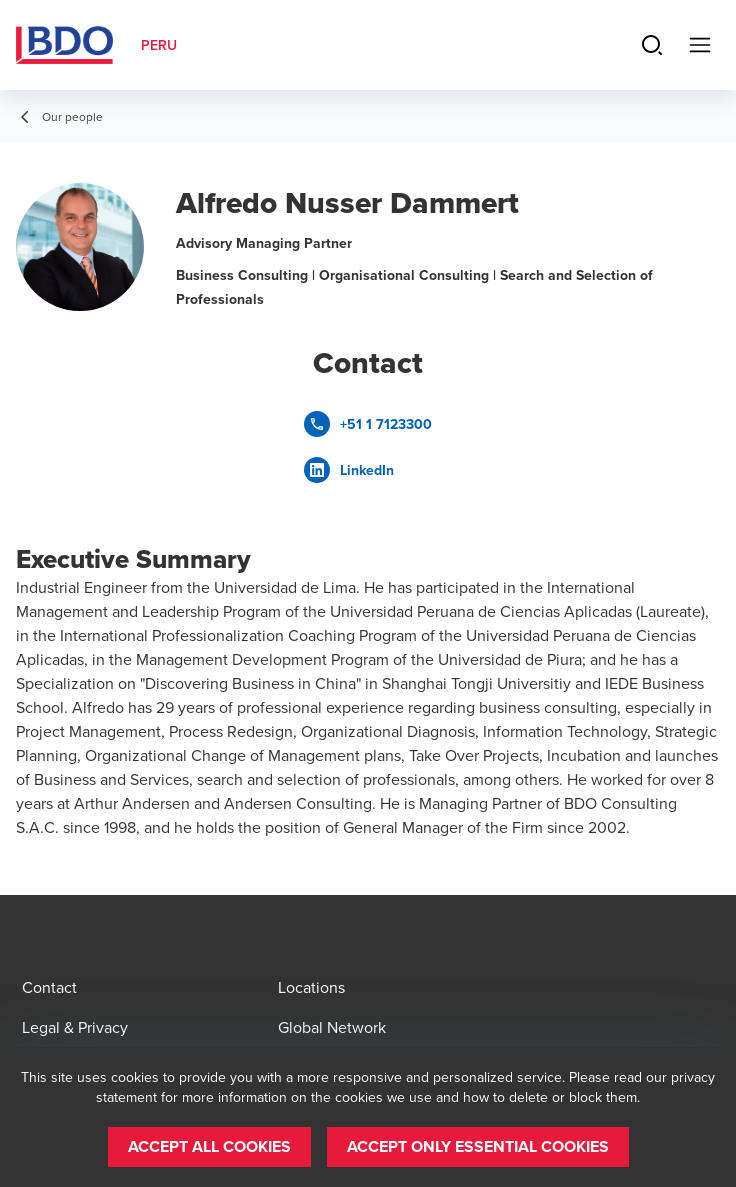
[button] (209, 1147)
